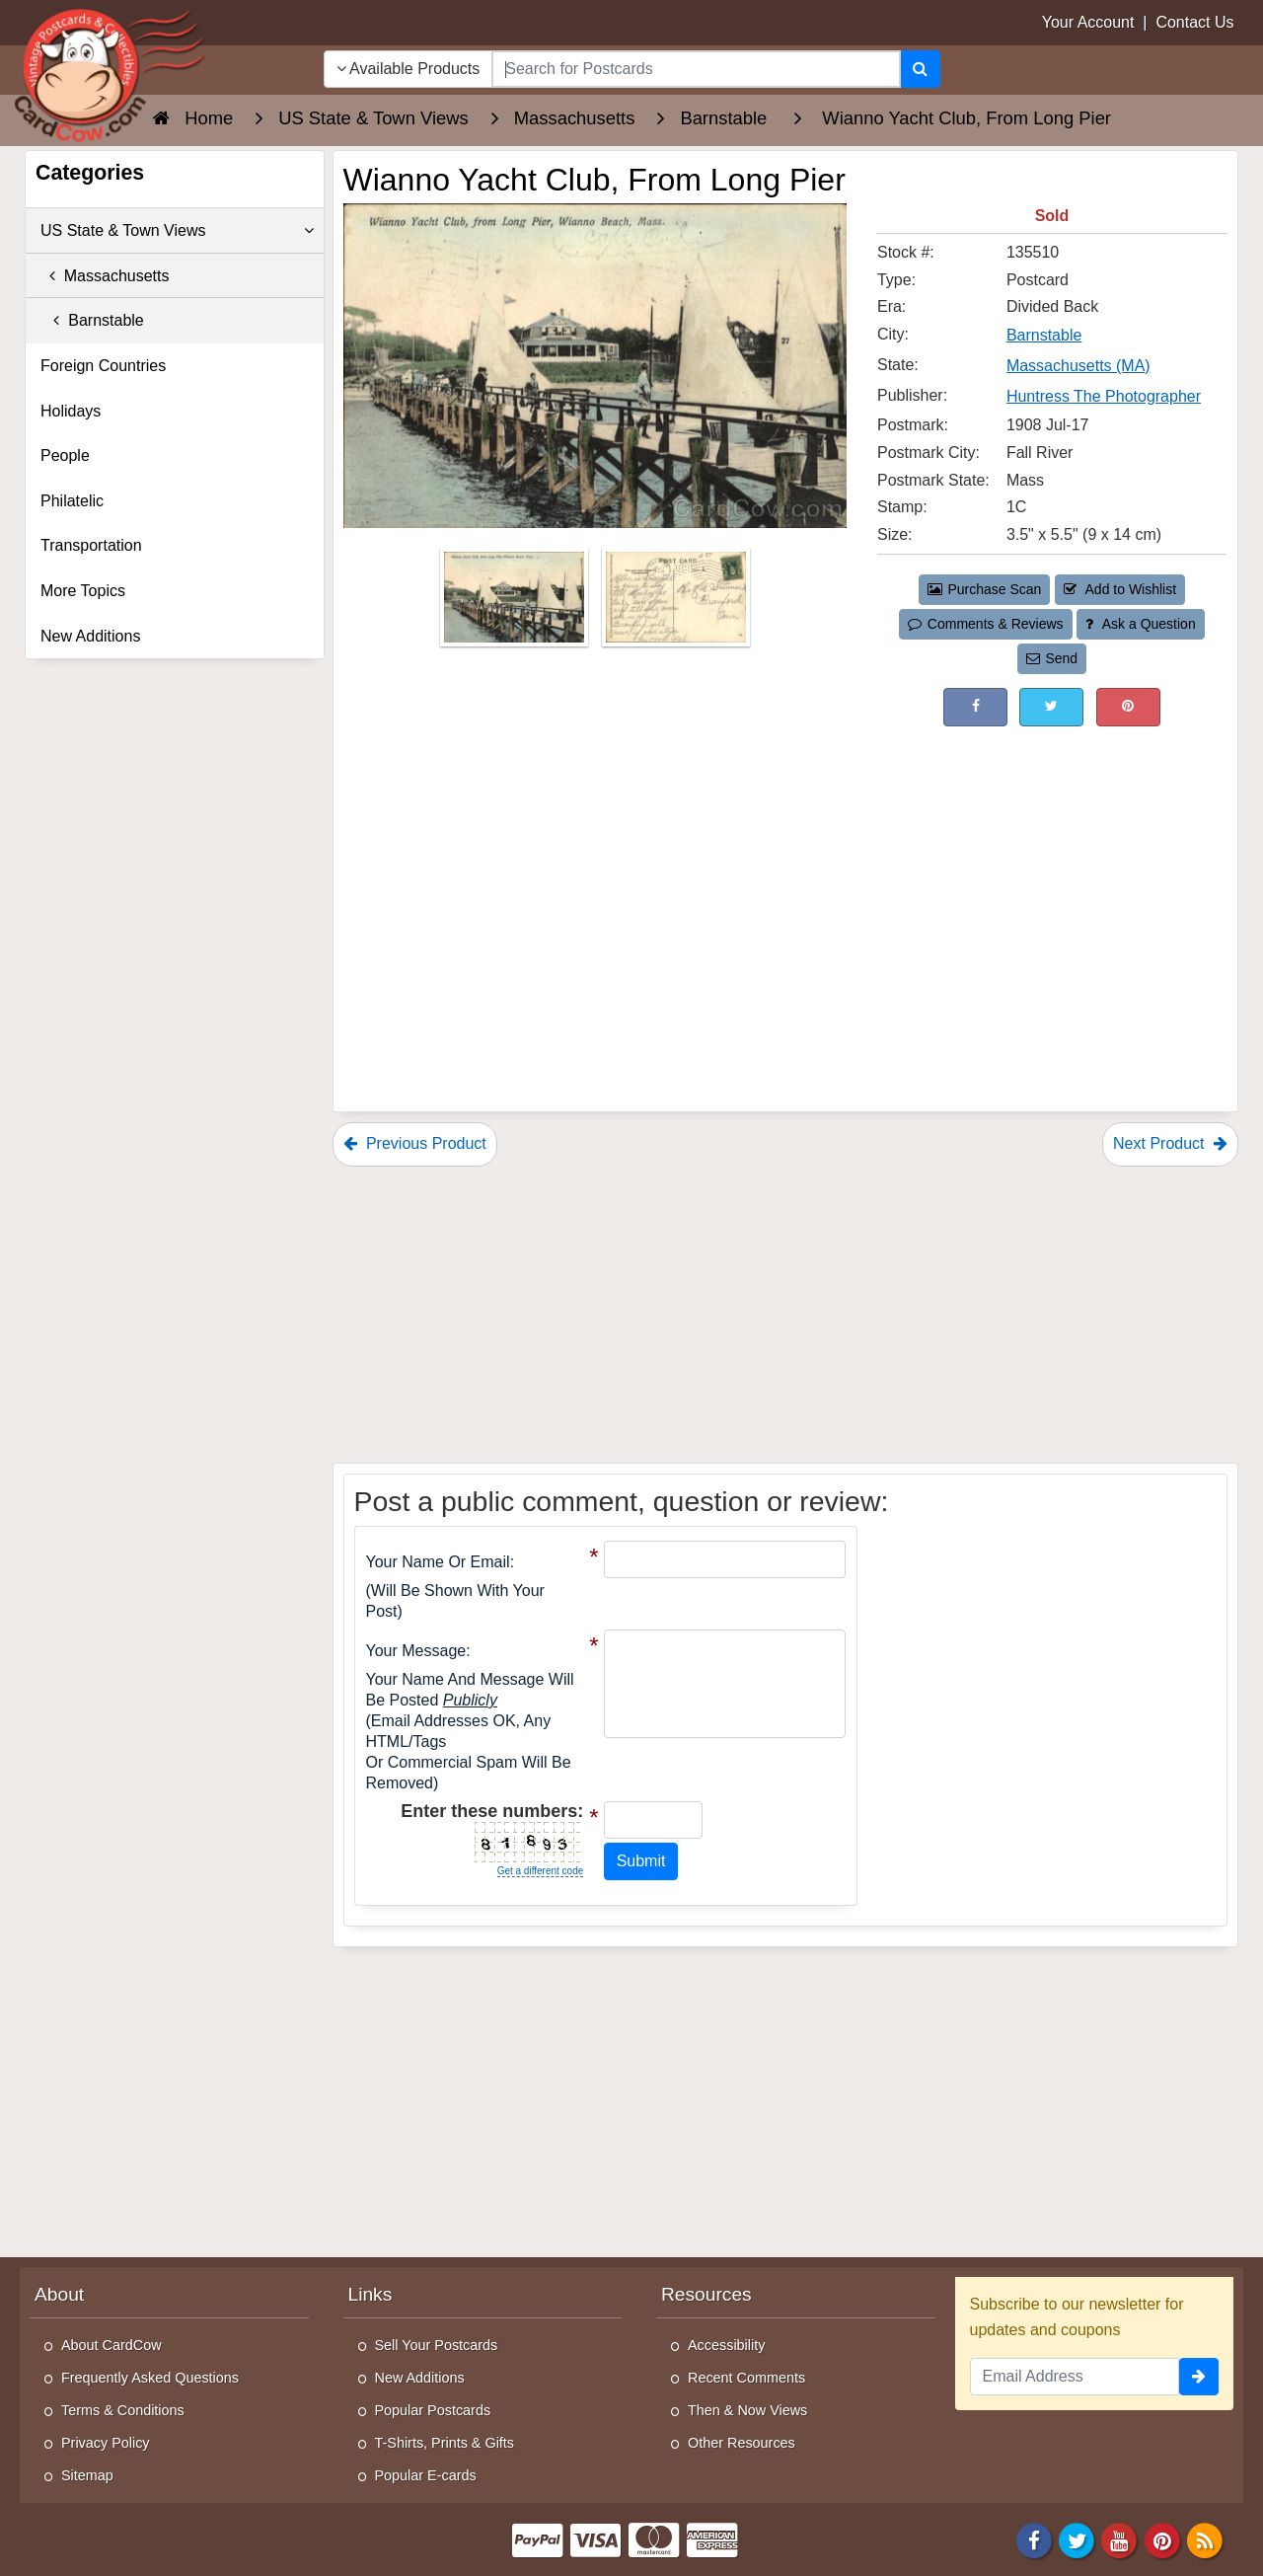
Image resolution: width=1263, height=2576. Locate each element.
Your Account (1088, 22)
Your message (416, 1650)
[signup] (1199, 2376)
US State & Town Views (177, 231)
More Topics (82, 590)
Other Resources (741, 2443)
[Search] (920, 69)
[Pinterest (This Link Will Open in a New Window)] (1128, 707)
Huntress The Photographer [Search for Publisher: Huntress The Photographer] (1103, 396)
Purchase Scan (985, 589)
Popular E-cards (426, 2475)
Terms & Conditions (123, 2410)
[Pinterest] (1162, 2539)
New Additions (90, 636)
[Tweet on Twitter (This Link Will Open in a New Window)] (1051, 707)
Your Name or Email (438, 1561)
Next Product (1170, 1143)
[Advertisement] (1051, 874)
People (65, 455)
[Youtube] (1120, 2539)
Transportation (91, 545)
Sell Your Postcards (436, 2345)
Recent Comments (746, 2378)
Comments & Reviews (985, 624)
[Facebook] (1034, 2539)
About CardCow (111, 2345)
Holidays (70, 411)
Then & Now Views (747, 2410)
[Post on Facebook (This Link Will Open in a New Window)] (975, 707)
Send (1051, 658)
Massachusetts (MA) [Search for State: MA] (1078, 365)
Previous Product (414, 1143)
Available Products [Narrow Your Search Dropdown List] (408, 68)
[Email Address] (1075, 2376)
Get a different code (540, 1870)
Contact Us (1194, 22)
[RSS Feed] (1205, 2539)
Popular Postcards (433, 2410)
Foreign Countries (103, 365)
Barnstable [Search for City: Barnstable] (1044, 335)
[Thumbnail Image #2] (676, 603)
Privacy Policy (105, 2443)
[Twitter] (1076, 2539)
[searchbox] (695, 69)
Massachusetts (105, 275)
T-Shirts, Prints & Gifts (445, 2443)
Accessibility (726, 2345)
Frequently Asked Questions (150, 2378)
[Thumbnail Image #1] (516, 603)
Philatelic (72, 500)
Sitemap (87, 2475)
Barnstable (92, 320)
